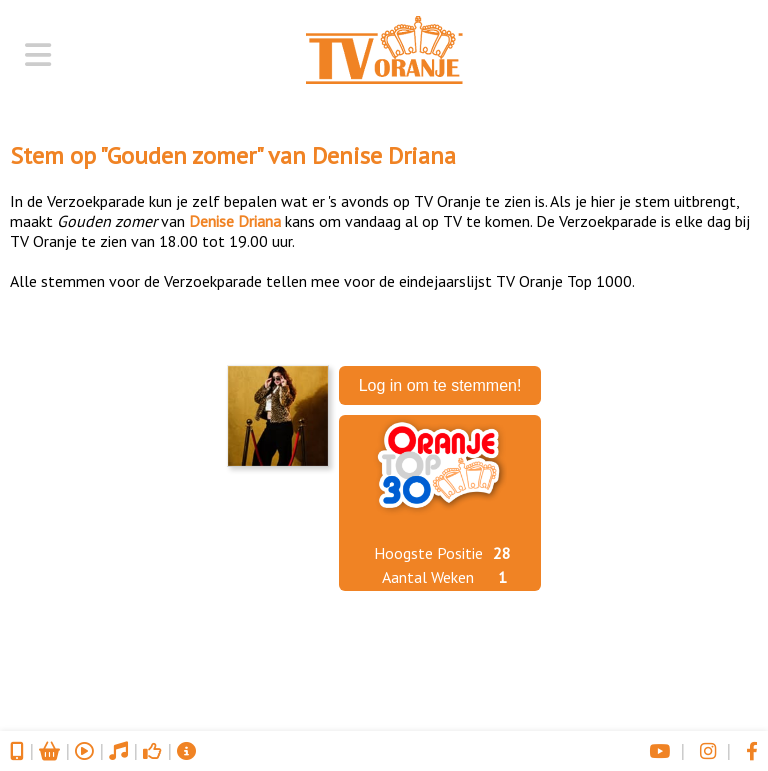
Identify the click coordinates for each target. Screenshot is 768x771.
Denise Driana (384, 155)
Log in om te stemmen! (440, 385)
